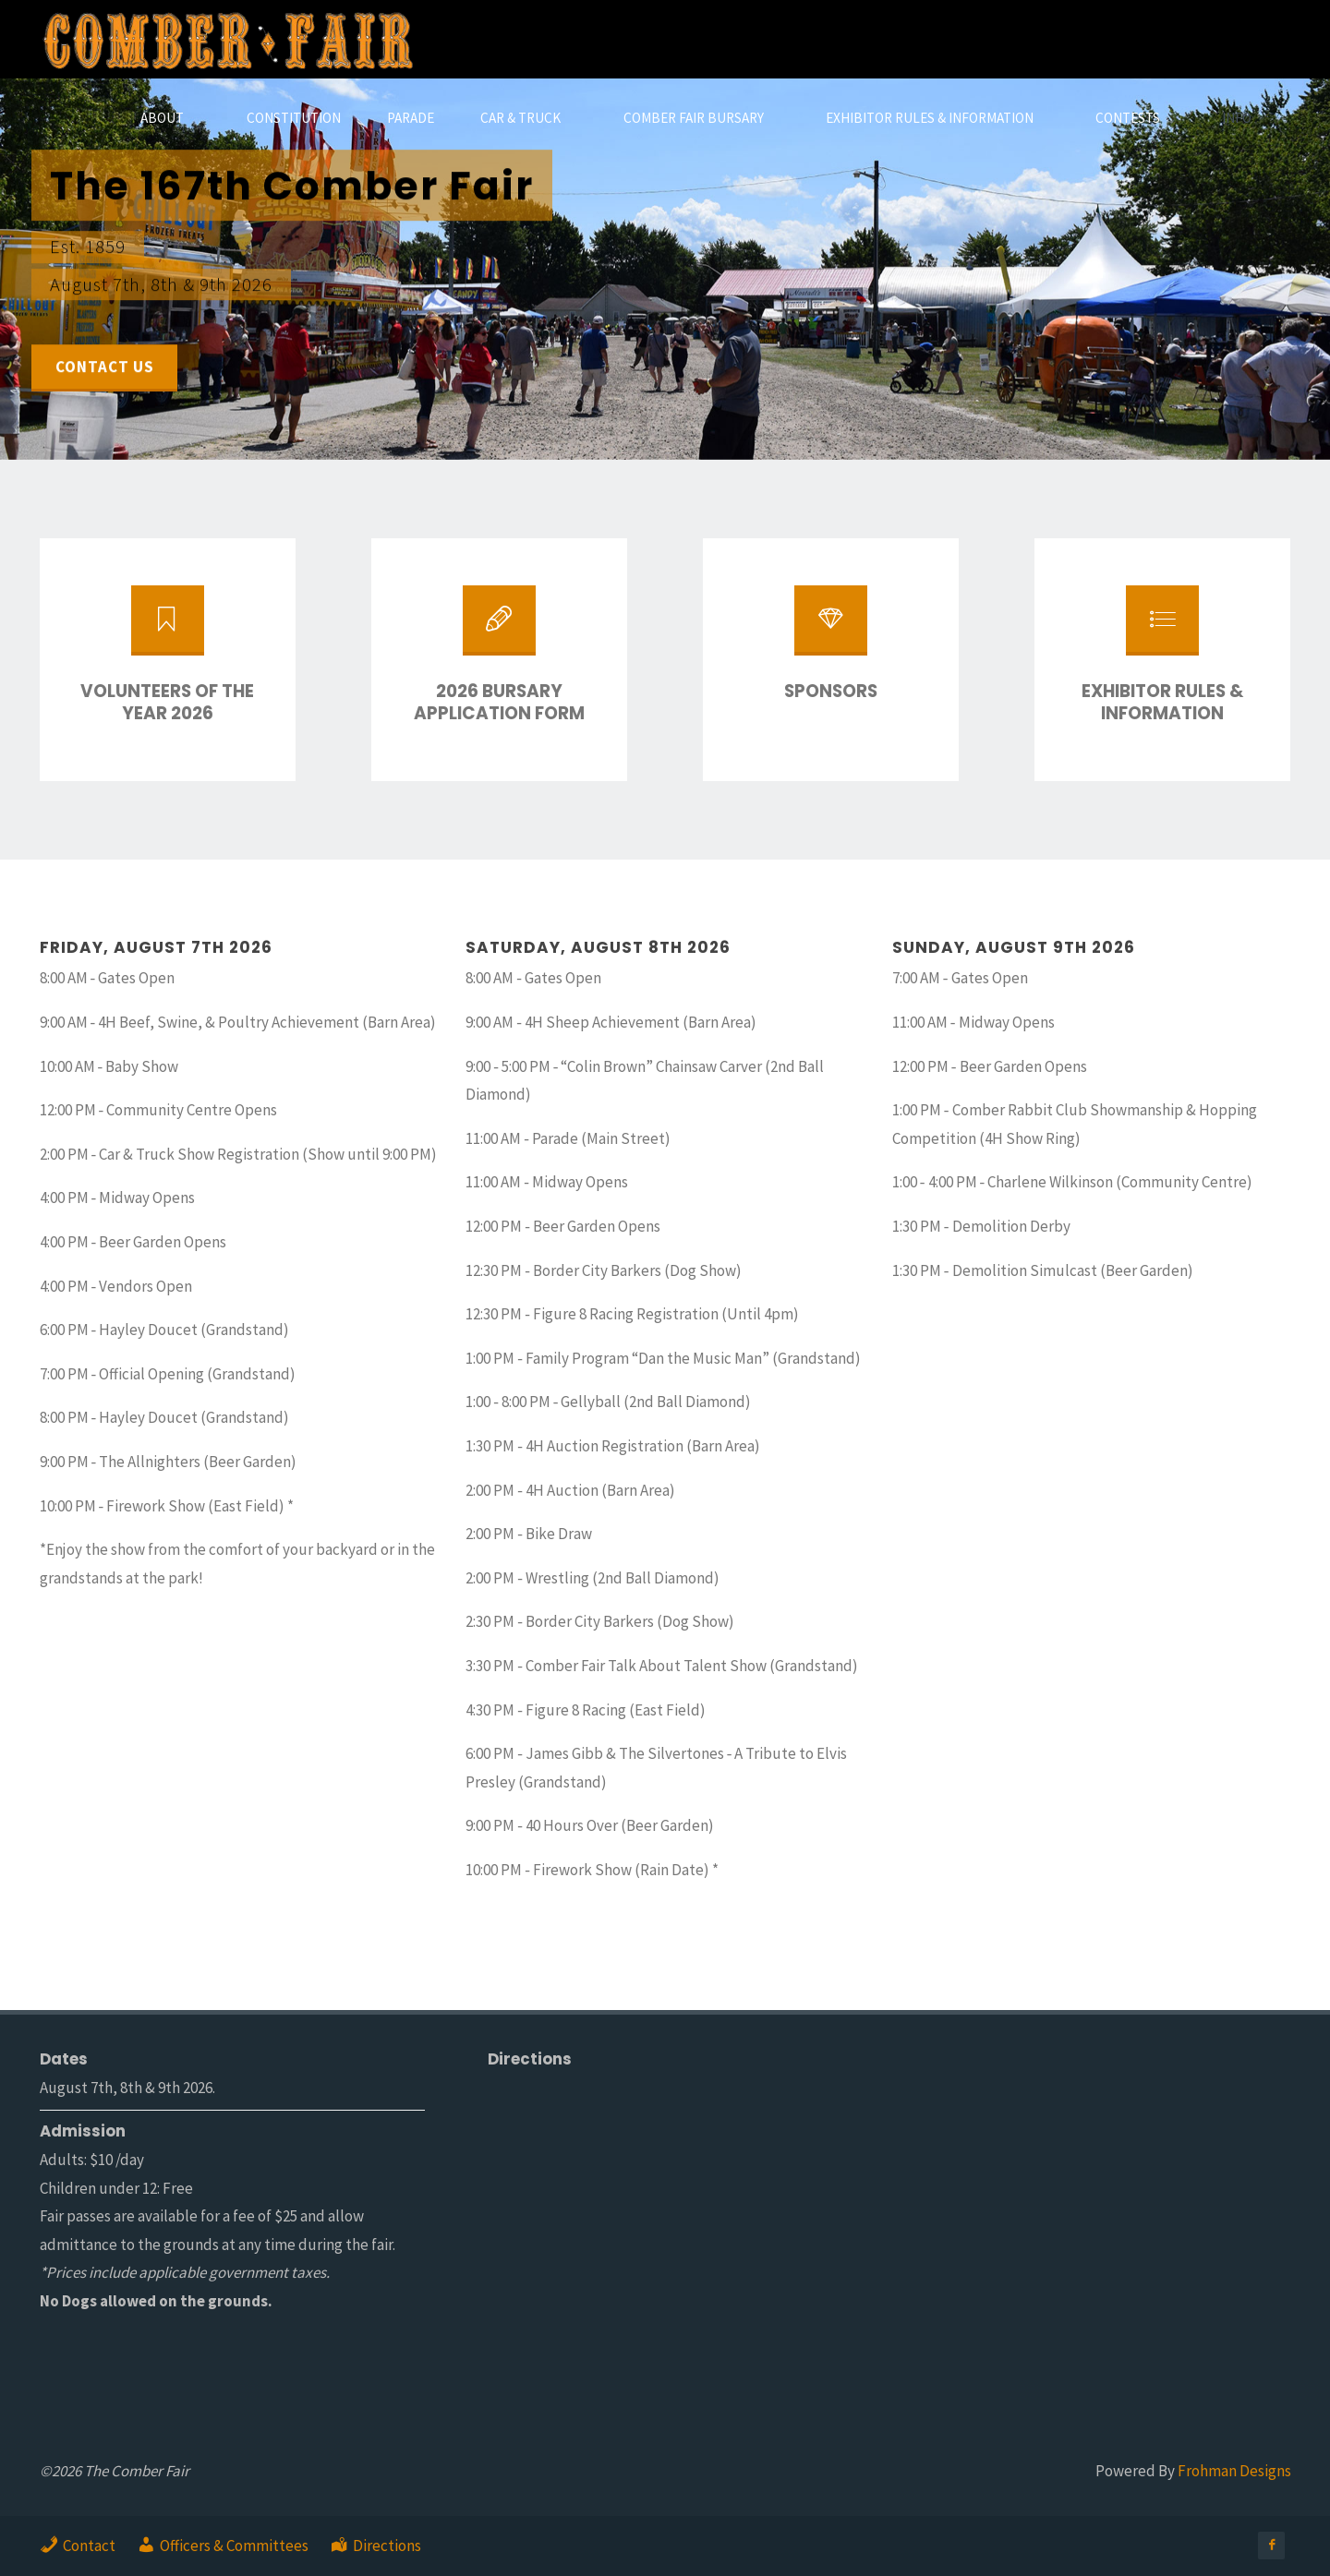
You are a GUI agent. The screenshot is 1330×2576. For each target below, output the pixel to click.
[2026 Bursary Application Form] (499, 628)
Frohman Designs (1234, 2471)
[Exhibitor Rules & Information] (1162, 628)
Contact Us (104, 366)
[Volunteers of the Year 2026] (167, 628)
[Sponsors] (830, 628)
